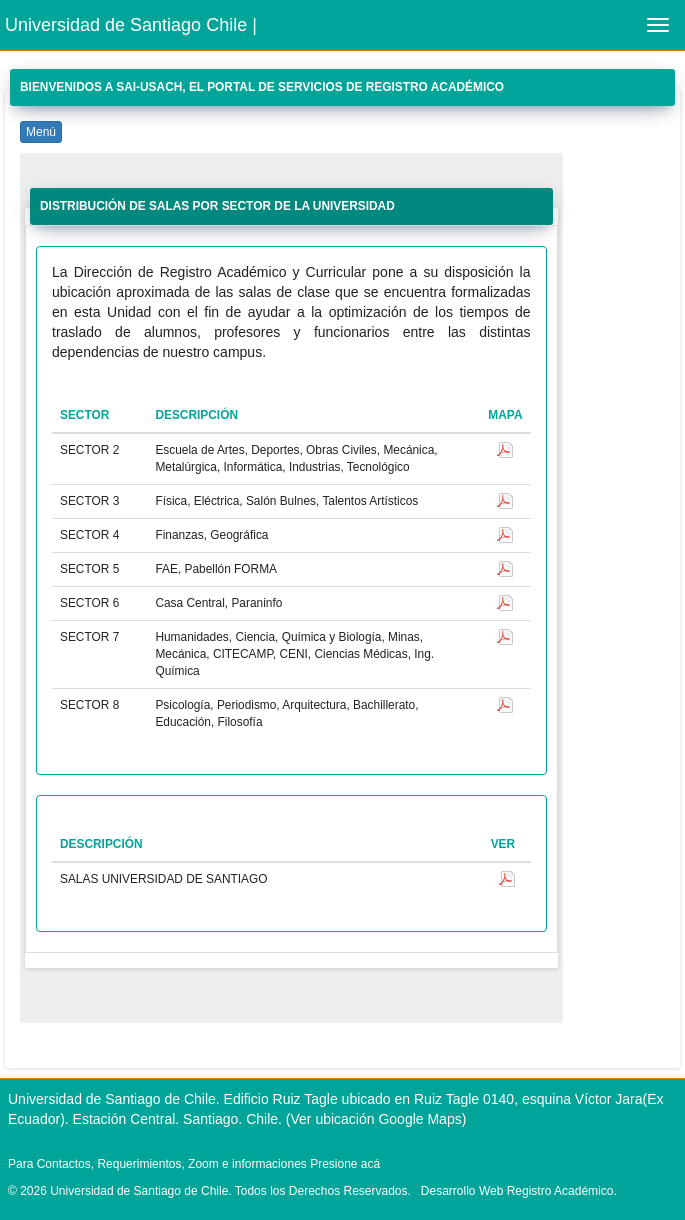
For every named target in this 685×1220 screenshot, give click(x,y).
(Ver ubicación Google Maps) (376, 1119)
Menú (41, 132)
